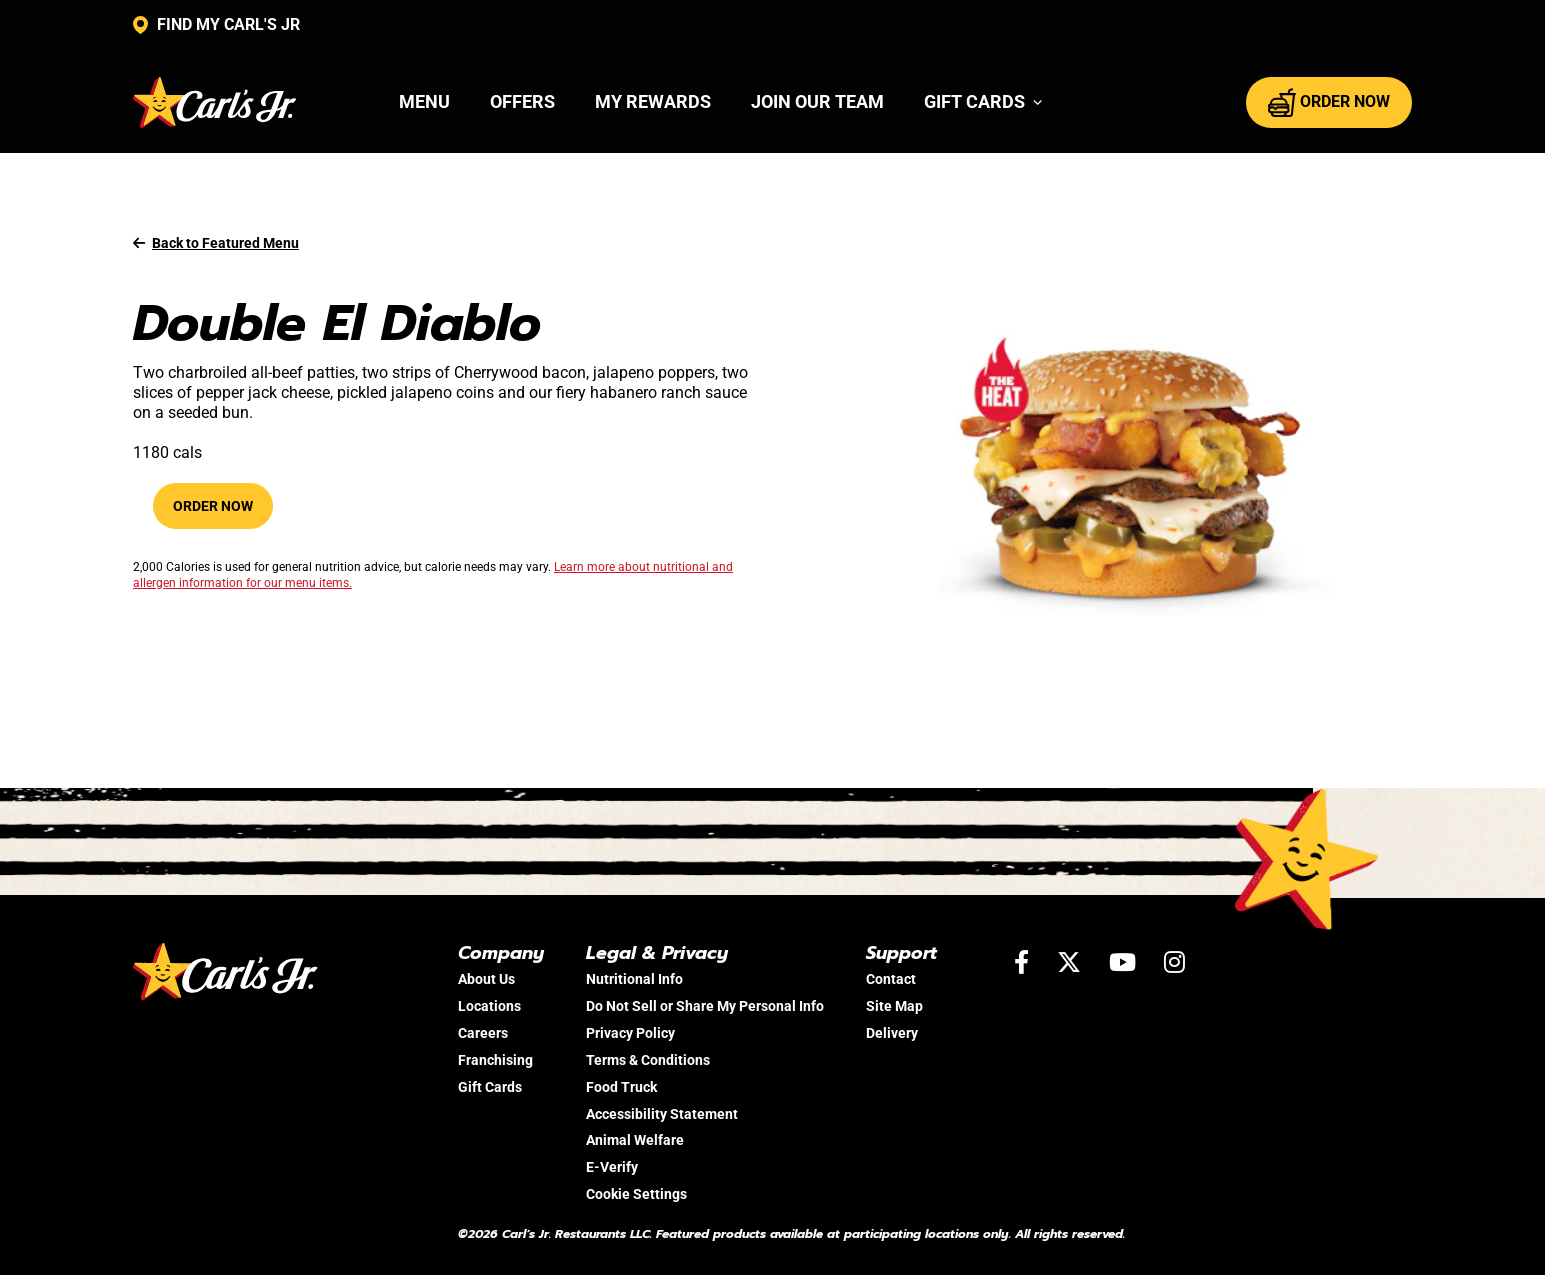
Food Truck (621, 1087)
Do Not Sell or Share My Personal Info (705, 1006)
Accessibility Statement (662, 1114)
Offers (522, 101)
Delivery (892, 1033)
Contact (891, 979)
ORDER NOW (1329, 102)
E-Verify (612, 1167)
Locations (489, 1006)
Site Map (894, 1006)
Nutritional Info (634, 979)
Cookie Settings (636, 1194)
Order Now (213, 506)
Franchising (495, 1060)
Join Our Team (817, 101)
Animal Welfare (635, 1140)
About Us (486, 979)
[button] (983, 102)
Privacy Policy (630, 1033)
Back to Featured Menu (216, 243)
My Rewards (653, 101)
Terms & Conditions (648, 1060)
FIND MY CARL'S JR (216, 25)
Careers (483, 1033)
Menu (424, 101)
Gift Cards (490, 1087)
